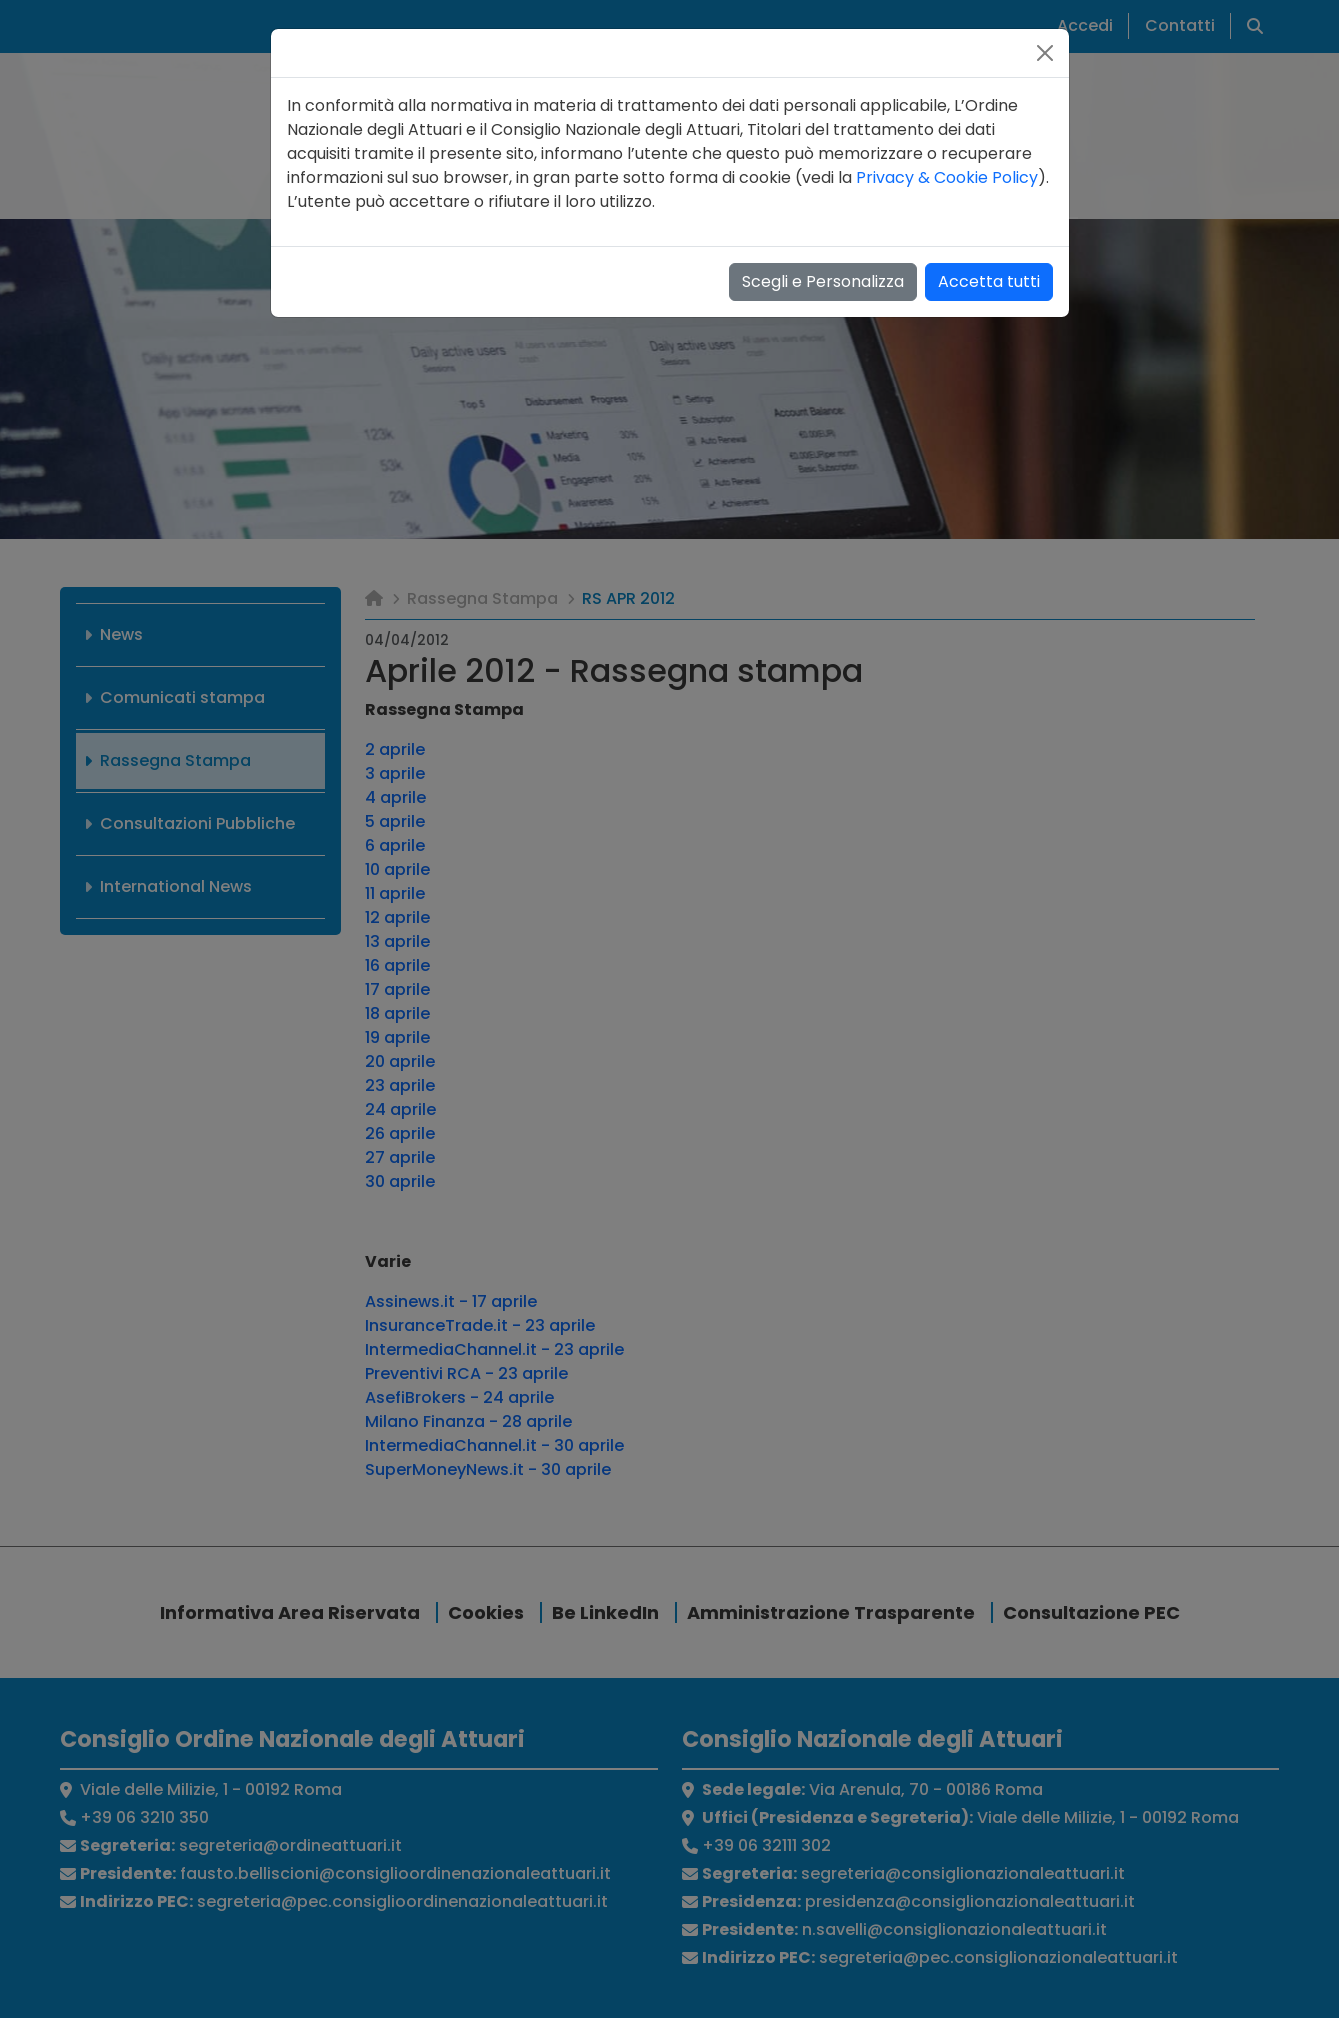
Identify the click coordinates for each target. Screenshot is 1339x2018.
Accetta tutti (989, 281)
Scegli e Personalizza (823, 281)
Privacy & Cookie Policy (947, 177)
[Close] (1045, 53)
